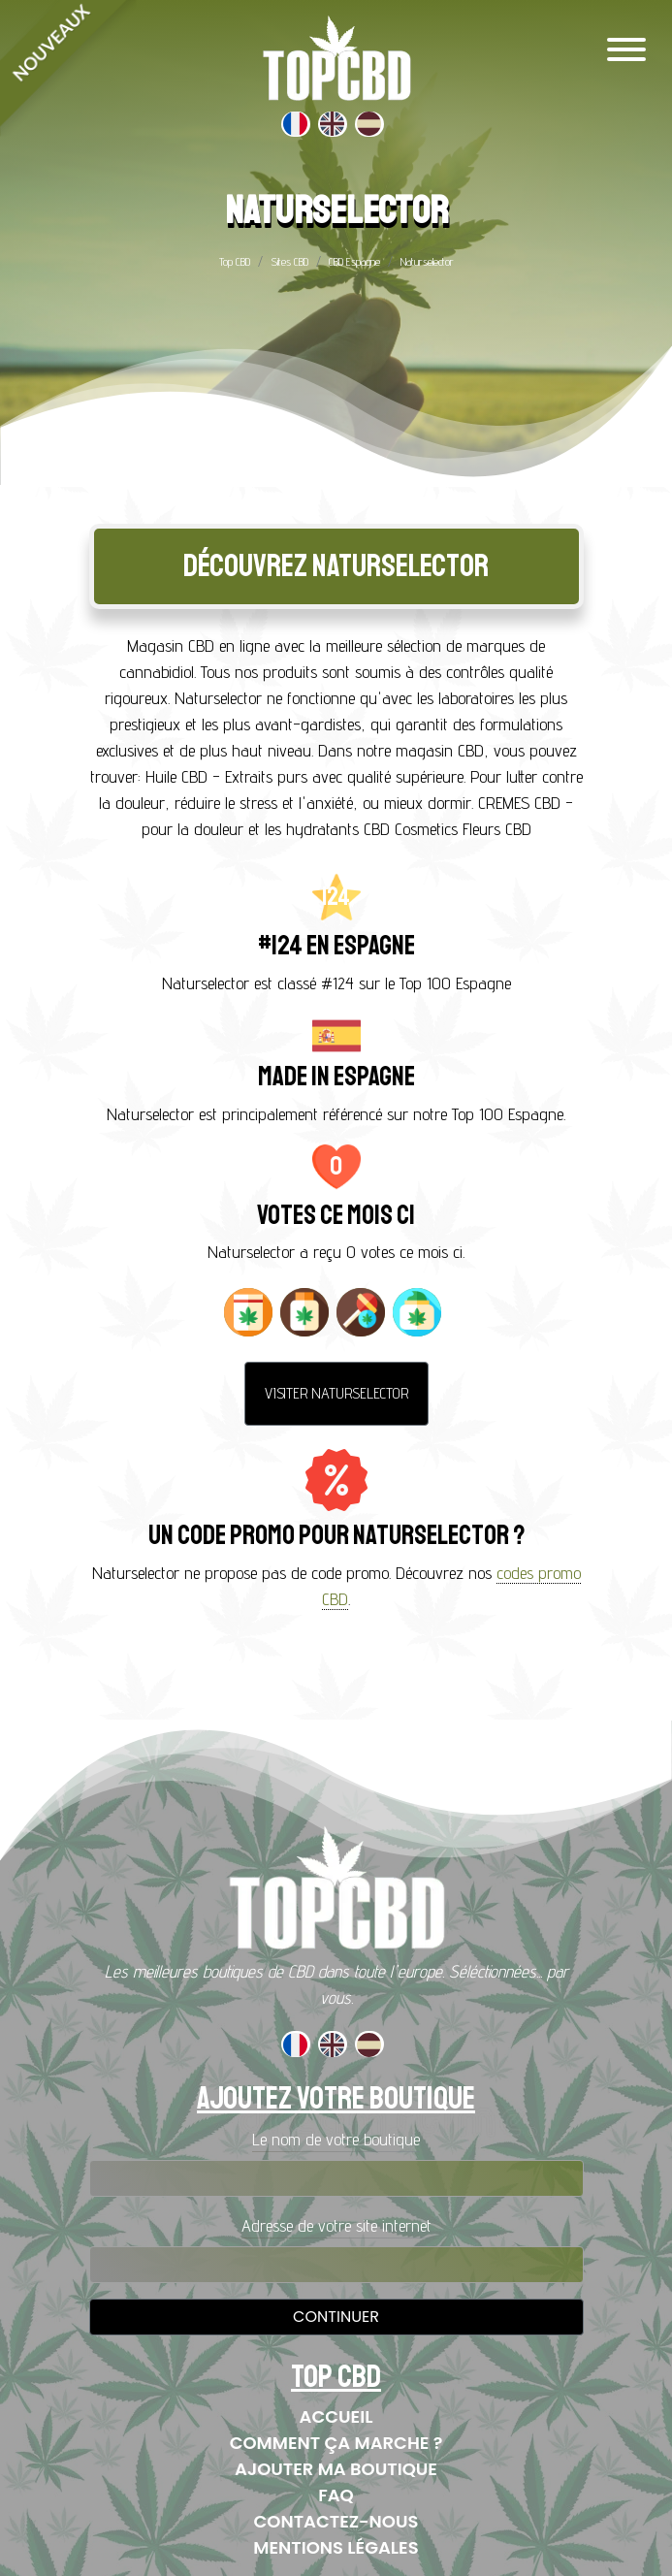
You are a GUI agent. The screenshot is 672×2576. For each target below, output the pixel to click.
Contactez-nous (336, 2521)
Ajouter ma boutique (336, 2469)
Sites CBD (289, 261)
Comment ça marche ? (336, 2443)
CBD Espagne (354, 261)
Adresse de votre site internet (336, 2225)
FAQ (336, 2495)
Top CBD (234, 261)
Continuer (336, 2316)
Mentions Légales (335, 2547)
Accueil (336, 2416)
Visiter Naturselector (336, 1393)
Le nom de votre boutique (336, 2139)
